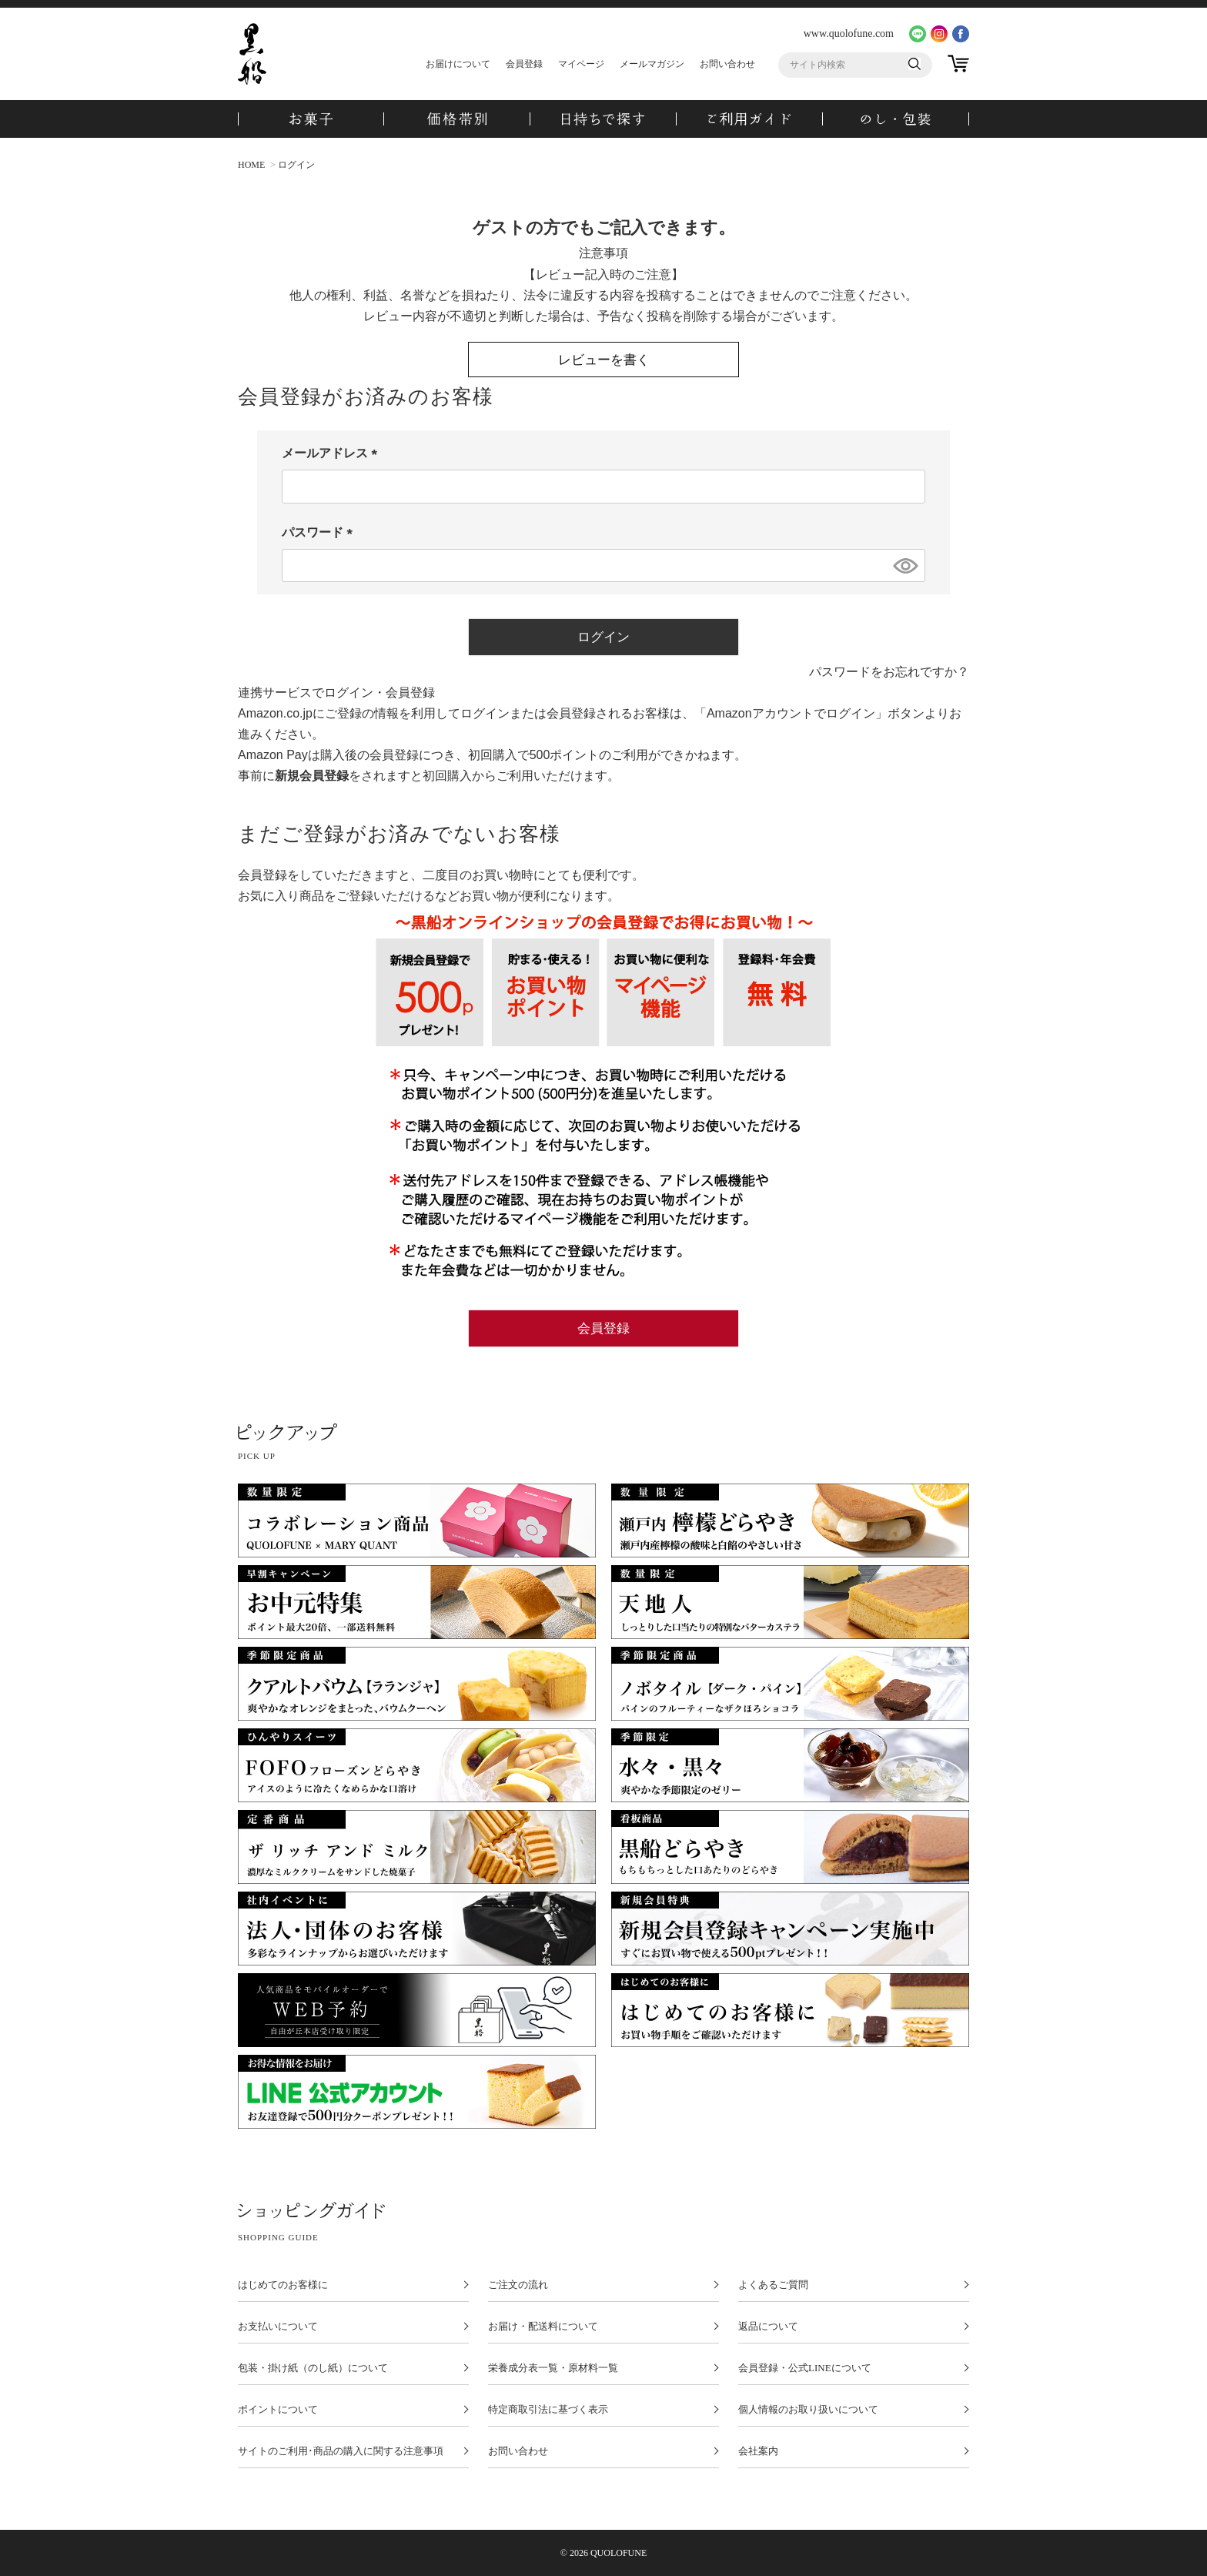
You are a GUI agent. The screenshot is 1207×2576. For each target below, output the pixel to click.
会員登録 (524, 64)
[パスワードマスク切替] (904, 566)
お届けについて (458, 64)
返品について (768, 2326)
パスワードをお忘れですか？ (889, 671)
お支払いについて (278, 2326)
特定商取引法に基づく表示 (548, 2409)
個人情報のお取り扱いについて (808, 2409)
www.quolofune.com (849, 33)
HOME (251, 164)
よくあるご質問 (773, 2285)
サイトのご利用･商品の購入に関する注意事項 (340, 2451)
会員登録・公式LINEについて (804, 2368)
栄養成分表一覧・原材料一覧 (553, 2368)
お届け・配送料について (543, 2326)
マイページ (581, 64)
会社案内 (758, 2451)
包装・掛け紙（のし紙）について (313, 2368)
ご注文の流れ (518, 2285)
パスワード (320, 532)
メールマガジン (652, 64)
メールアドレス (332, 453)
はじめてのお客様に (283, 2285)
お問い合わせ (727, 64)
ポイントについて (278, 2409)
